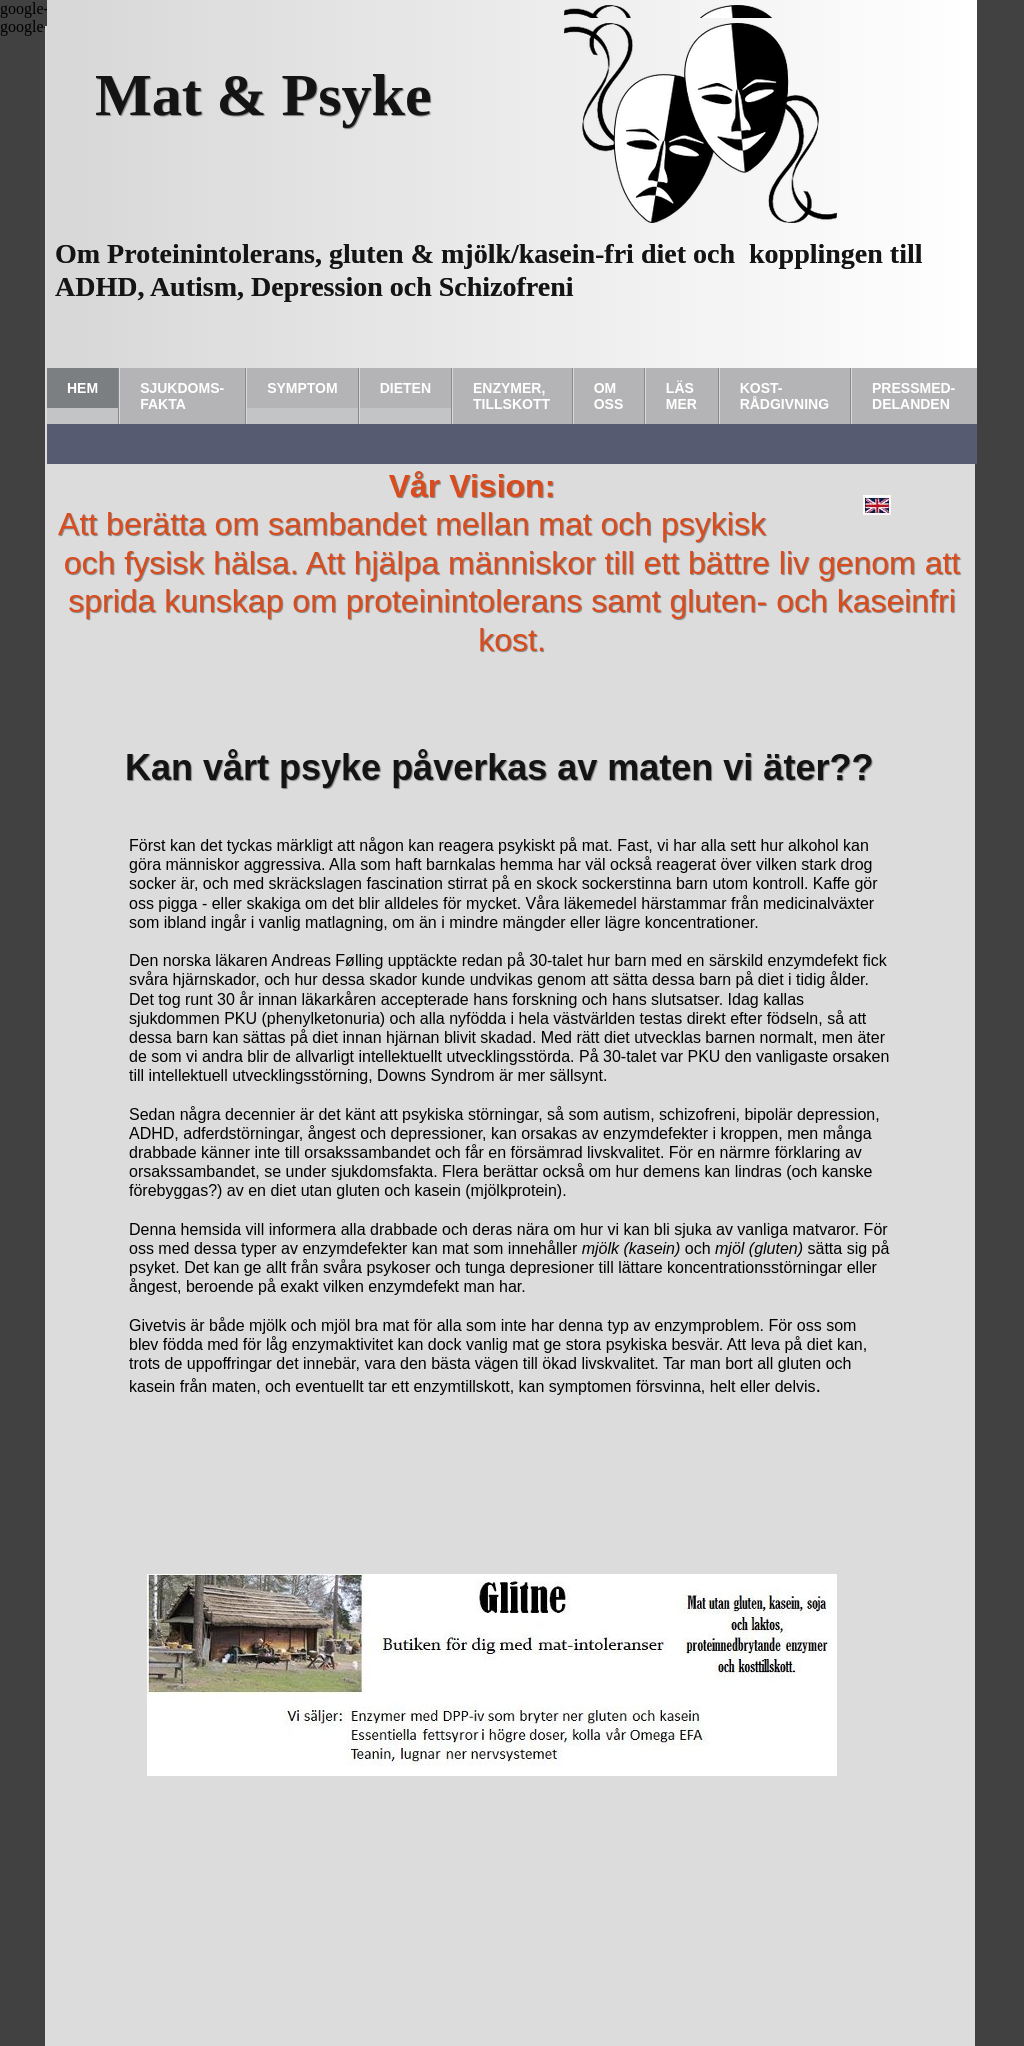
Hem (82, 388)
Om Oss (609, 396)
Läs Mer (681, 396)
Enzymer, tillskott (511, 396)
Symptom (302, 388)
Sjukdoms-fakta (182, 396)
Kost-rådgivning (784, 396)
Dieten (405, 388)
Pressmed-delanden (913, 396)
